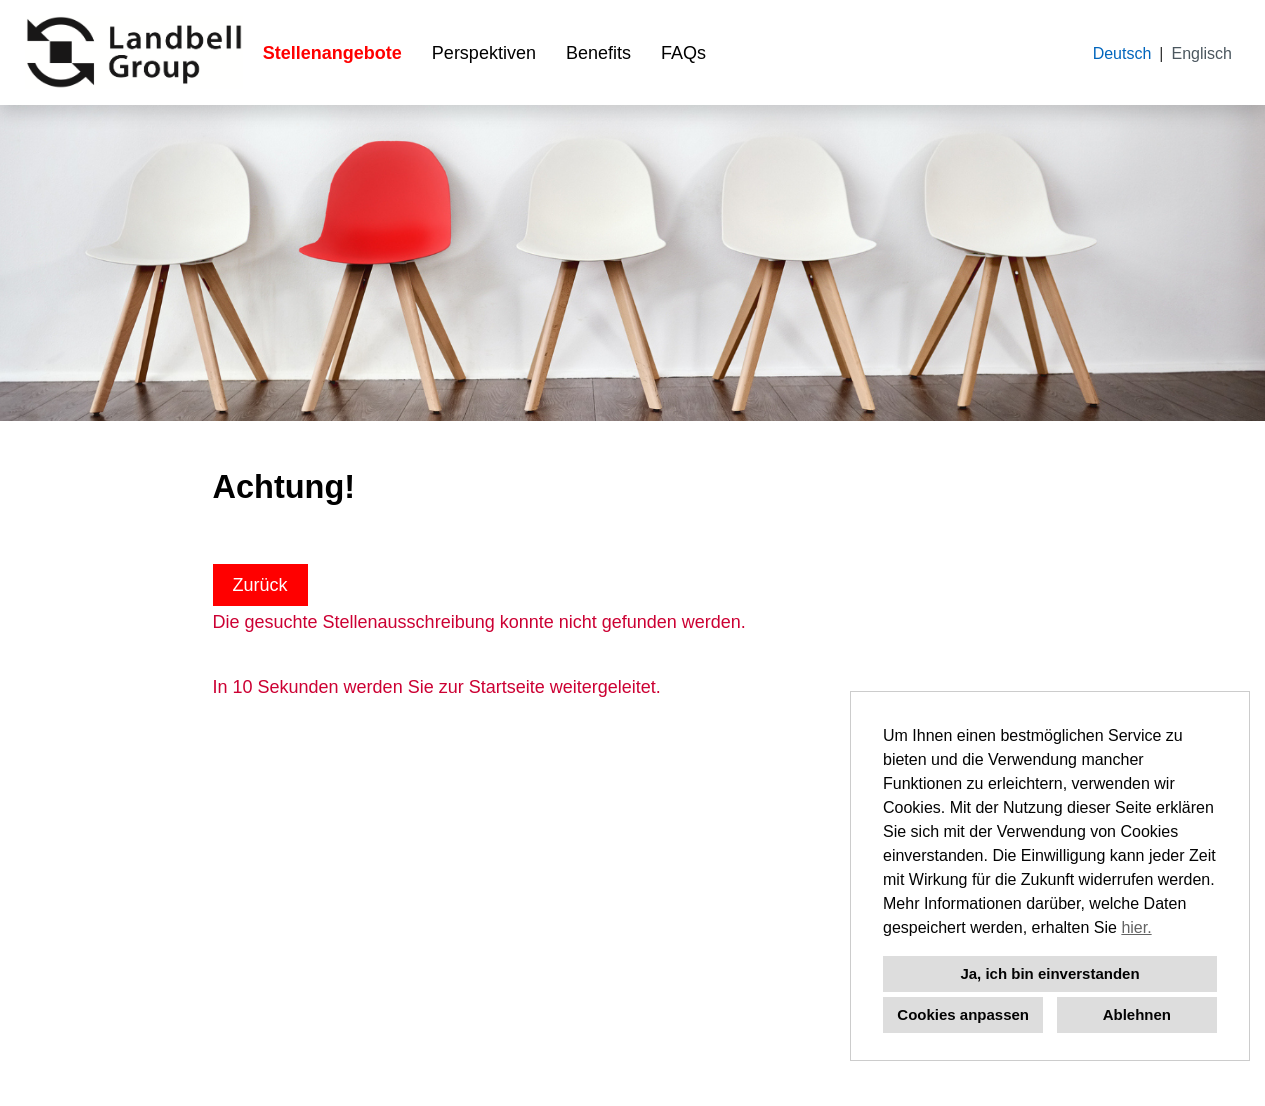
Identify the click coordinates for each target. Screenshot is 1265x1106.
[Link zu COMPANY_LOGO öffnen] (134, 52)
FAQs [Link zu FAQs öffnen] (683, 53)
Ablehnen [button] (1137, 1014)
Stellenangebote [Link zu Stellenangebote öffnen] (332, 53)
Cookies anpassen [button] (963, 1014)
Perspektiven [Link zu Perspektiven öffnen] (484, 53)
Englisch (1202, 53)
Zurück (260, 585)
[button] (1159, 930)
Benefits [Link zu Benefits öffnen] (598, 53)
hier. (1136, 927)
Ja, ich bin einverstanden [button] (1049, 973)
